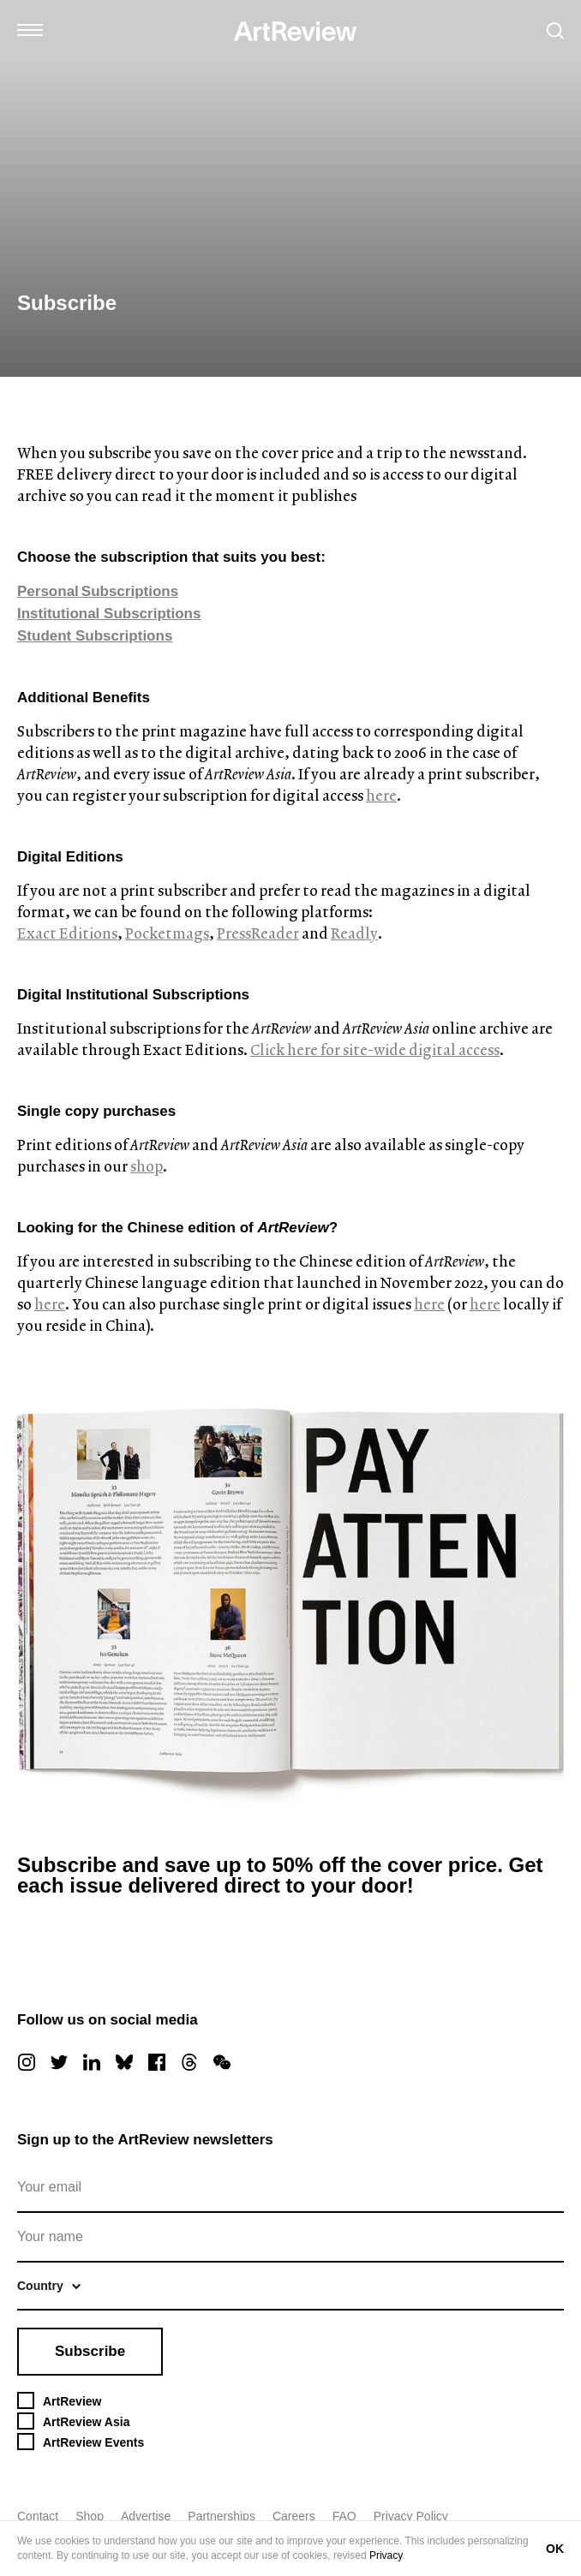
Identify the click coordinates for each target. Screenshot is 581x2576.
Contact (37, 2516)
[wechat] (222, 2062)
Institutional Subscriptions (109, 613)
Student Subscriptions (94, 636)
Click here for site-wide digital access (375, 1049)
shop (146, 1166)
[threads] (189, 2062)
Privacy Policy (411, 2516)
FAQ (344, 2516)
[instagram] (26, 2062)
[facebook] (157, 2062)
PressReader (258, 933)
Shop (89, 2516)
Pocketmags (167, 933)
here (381, 795)
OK (555, 2548)
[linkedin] (91, 2062)
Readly (354, 933)
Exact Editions (67, 933)
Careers (294, 2516)
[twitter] (59, 2062)
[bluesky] (124, 2062)
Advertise (146, 2516)
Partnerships (221, 2516)
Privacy (385, 2555)
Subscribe (90, 2351)
